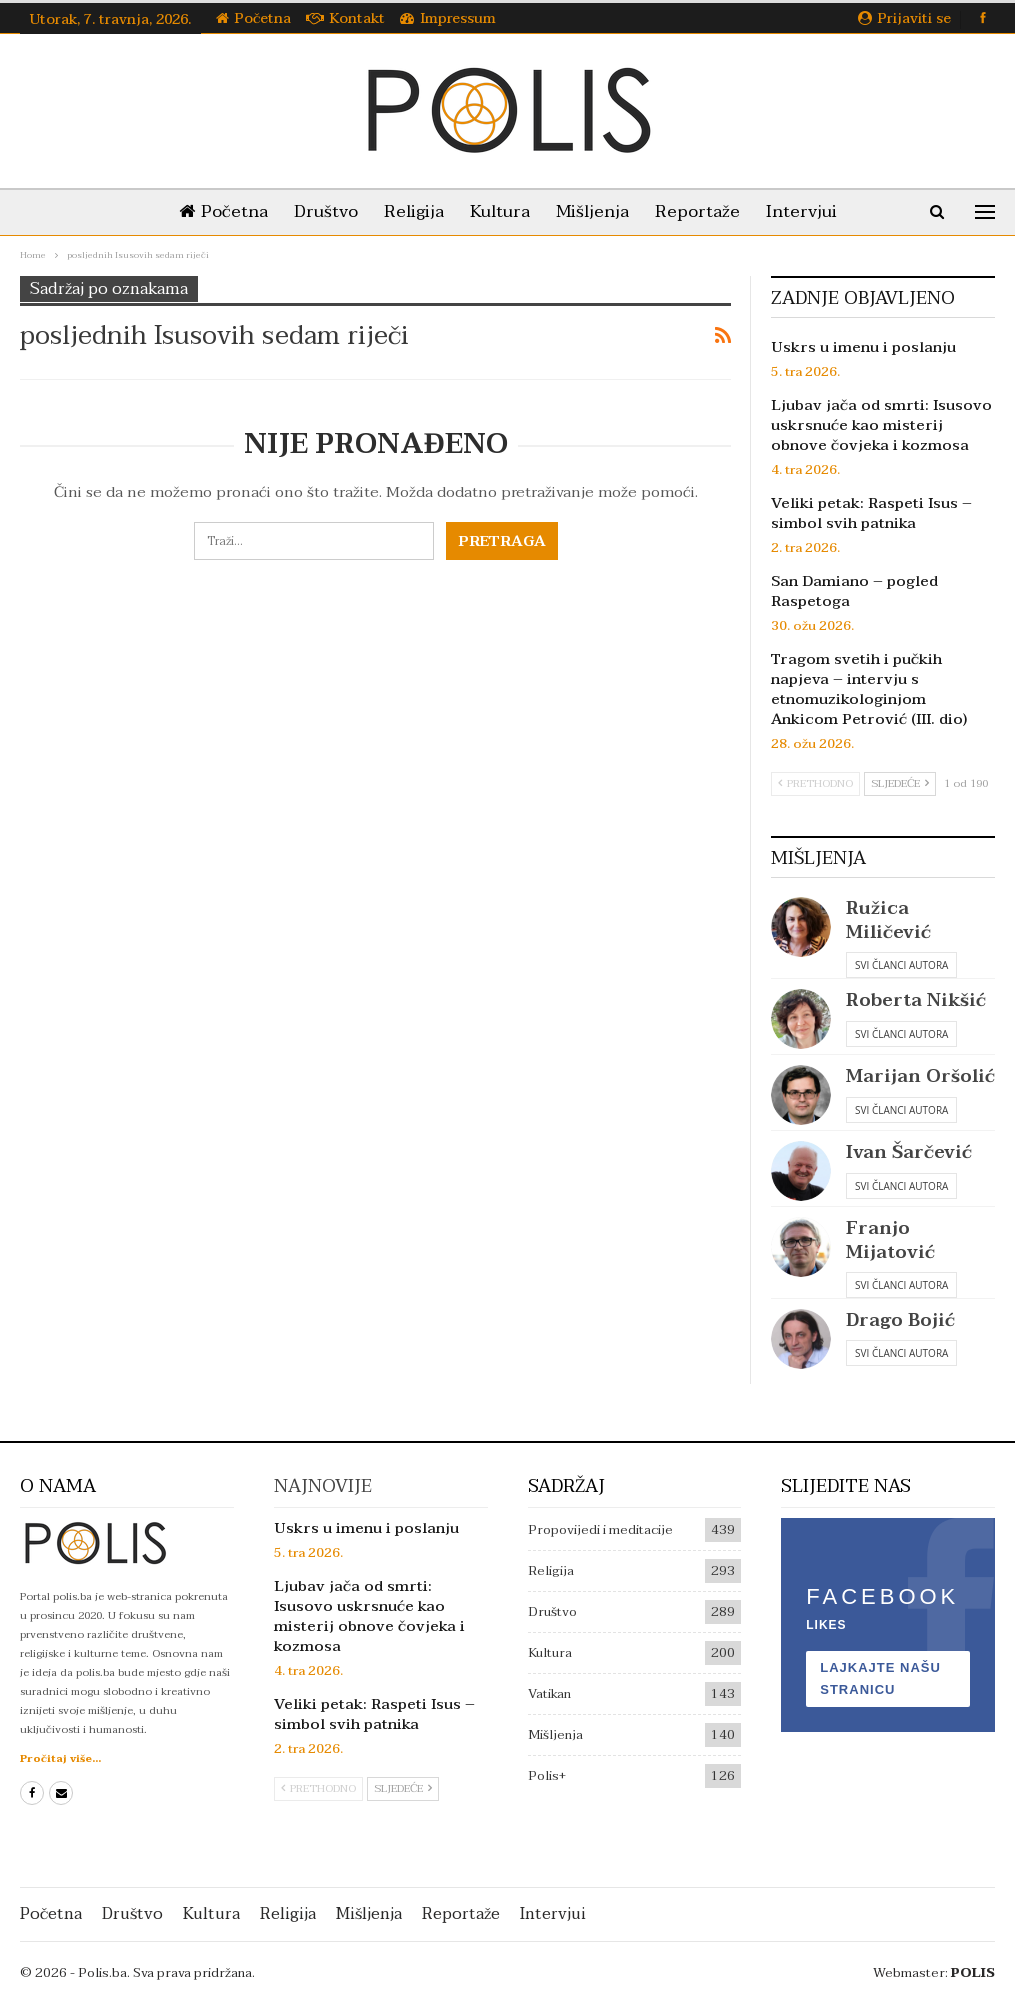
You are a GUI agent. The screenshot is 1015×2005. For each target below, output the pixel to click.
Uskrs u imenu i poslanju (863, 347)
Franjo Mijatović (890, 1240)
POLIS (973, 1973)
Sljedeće (900, 783)
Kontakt (345, 18)
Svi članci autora (901, 965)
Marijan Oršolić (920, 1076)
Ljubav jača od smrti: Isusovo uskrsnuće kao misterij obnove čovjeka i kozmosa (881, 425)
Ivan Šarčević (909, 1152)
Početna (253, 18)
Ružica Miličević (888, 920)
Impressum (448, 18)
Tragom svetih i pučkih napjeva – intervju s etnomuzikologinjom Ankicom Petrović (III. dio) (869, 689)
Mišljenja (596, 211)
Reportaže (705, 211)
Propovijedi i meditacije (600, 1530)
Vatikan (549, 1694)
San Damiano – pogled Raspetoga (854, 591)
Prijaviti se (904, 18)
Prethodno (815, 783)
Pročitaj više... (60, 1758)
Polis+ (547, 1776)
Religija (410, 211)
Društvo (318, 211)
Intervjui (813, 211)
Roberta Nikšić (916, 1000)
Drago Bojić (900, 1320)
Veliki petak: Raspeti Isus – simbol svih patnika (871, 513)
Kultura (500, 211)
